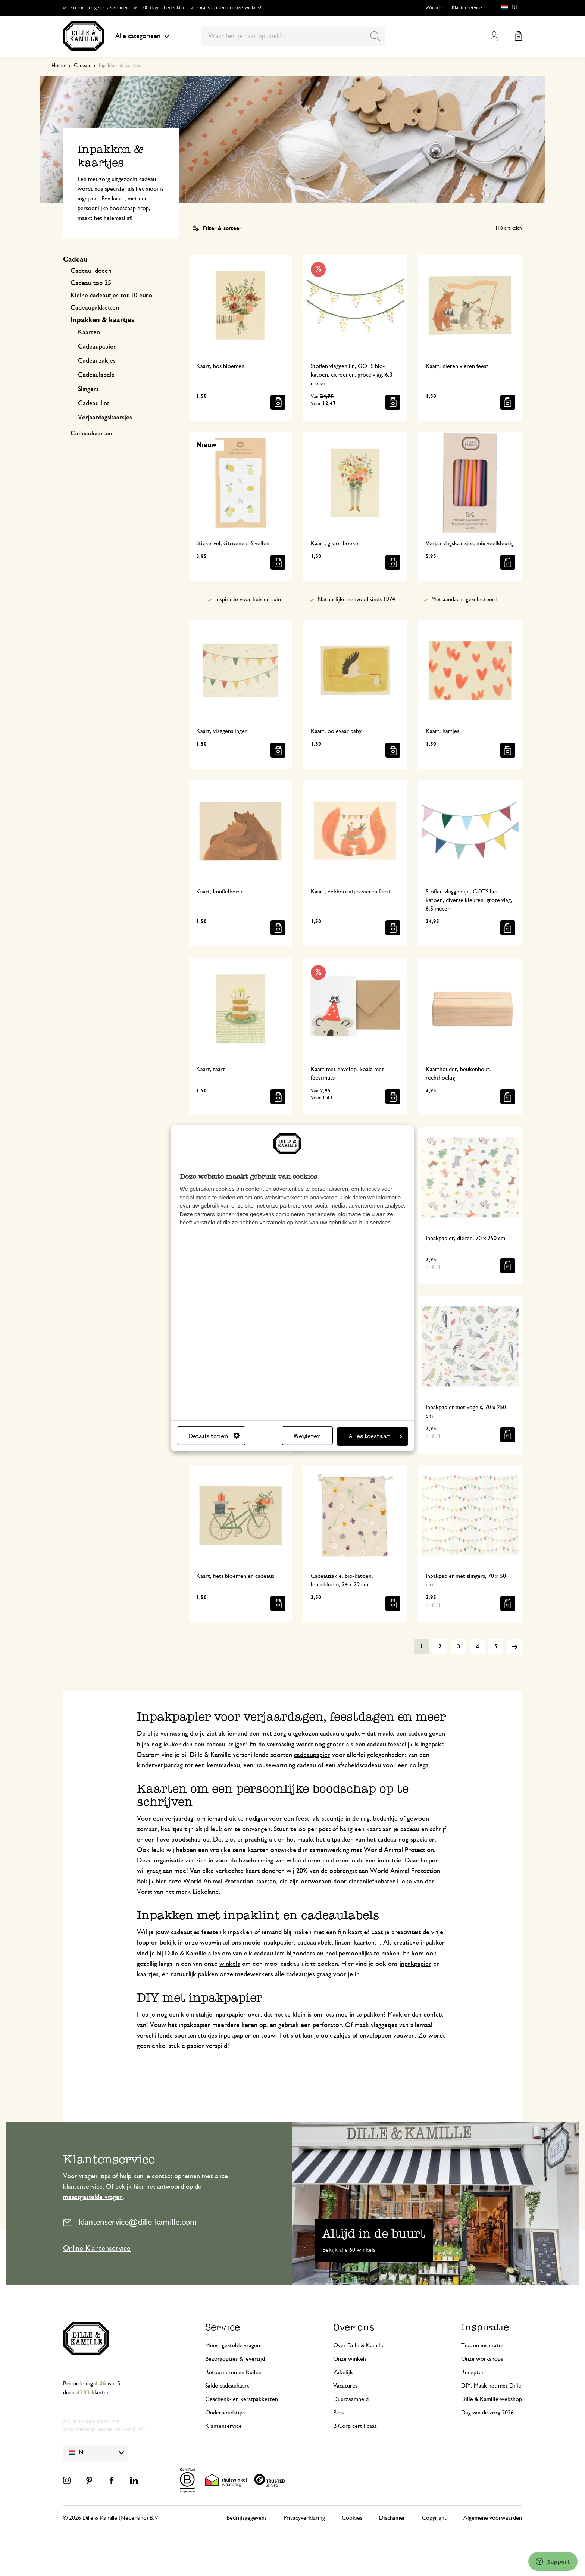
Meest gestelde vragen (232, 2345)
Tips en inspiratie (482, 2345)
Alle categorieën (142, 36)
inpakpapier (415, 1964)
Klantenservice (467, 7)
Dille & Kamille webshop (491, 2399)
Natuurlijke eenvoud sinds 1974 (356, 599)
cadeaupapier (312, 1755)
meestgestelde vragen (93, 2197)
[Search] (375, 36)
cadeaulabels (314, 1942)
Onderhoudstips (225, 2413)
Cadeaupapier (97, 346)
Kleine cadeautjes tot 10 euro (111, 295)
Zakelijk (343, 2372)
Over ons (353, 2327)
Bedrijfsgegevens (246, 2518)
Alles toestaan (375, 1436)
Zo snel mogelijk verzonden (99, 7)
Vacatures (345, 2386)
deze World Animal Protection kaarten (222, 1881)
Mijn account (494, 36)
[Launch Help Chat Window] (553, 2561)
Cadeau (82, 65)
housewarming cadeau (285, 1765)
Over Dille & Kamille (359, 2345)
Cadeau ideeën (91, 271)
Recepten (473, 2372)
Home (58, 65)
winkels (229, 1964)
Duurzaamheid (351, 2399)
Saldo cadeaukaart (227, 2386)
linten (342, 1942)
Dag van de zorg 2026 (487, 2413)
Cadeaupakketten (95, 308)
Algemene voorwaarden (492, 2518)
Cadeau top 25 (91, 283)
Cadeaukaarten (91, 433)
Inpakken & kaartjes (102, 320)
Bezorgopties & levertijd (235, 2359)
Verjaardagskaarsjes (105, 417)
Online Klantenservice (97, 2248)
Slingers (88, 389)
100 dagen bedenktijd (163, 7)
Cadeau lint (93, 403)
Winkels (433, 7)
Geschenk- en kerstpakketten (241, 2399)
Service (222, 2327)
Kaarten (89, 332)
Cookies (352, 2518)
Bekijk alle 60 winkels (348, 2250)
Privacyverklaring (304, 2518)
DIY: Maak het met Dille (491, 2386)
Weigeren (307, 1436)
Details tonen (214, 1436)
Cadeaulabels (96, 375)
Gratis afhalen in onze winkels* (229, 7)
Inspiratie (485, 2327)
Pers (338, 2413)
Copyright (434, 2518)
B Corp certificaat (355, 2426)
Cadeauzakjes (97, 360)
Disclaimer (392, 2518)
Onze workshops (482, 2359)
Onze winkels (350, 2359)
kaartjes (171, 1829)
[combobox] (293, 36)
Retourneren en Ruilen (233, 2372)
